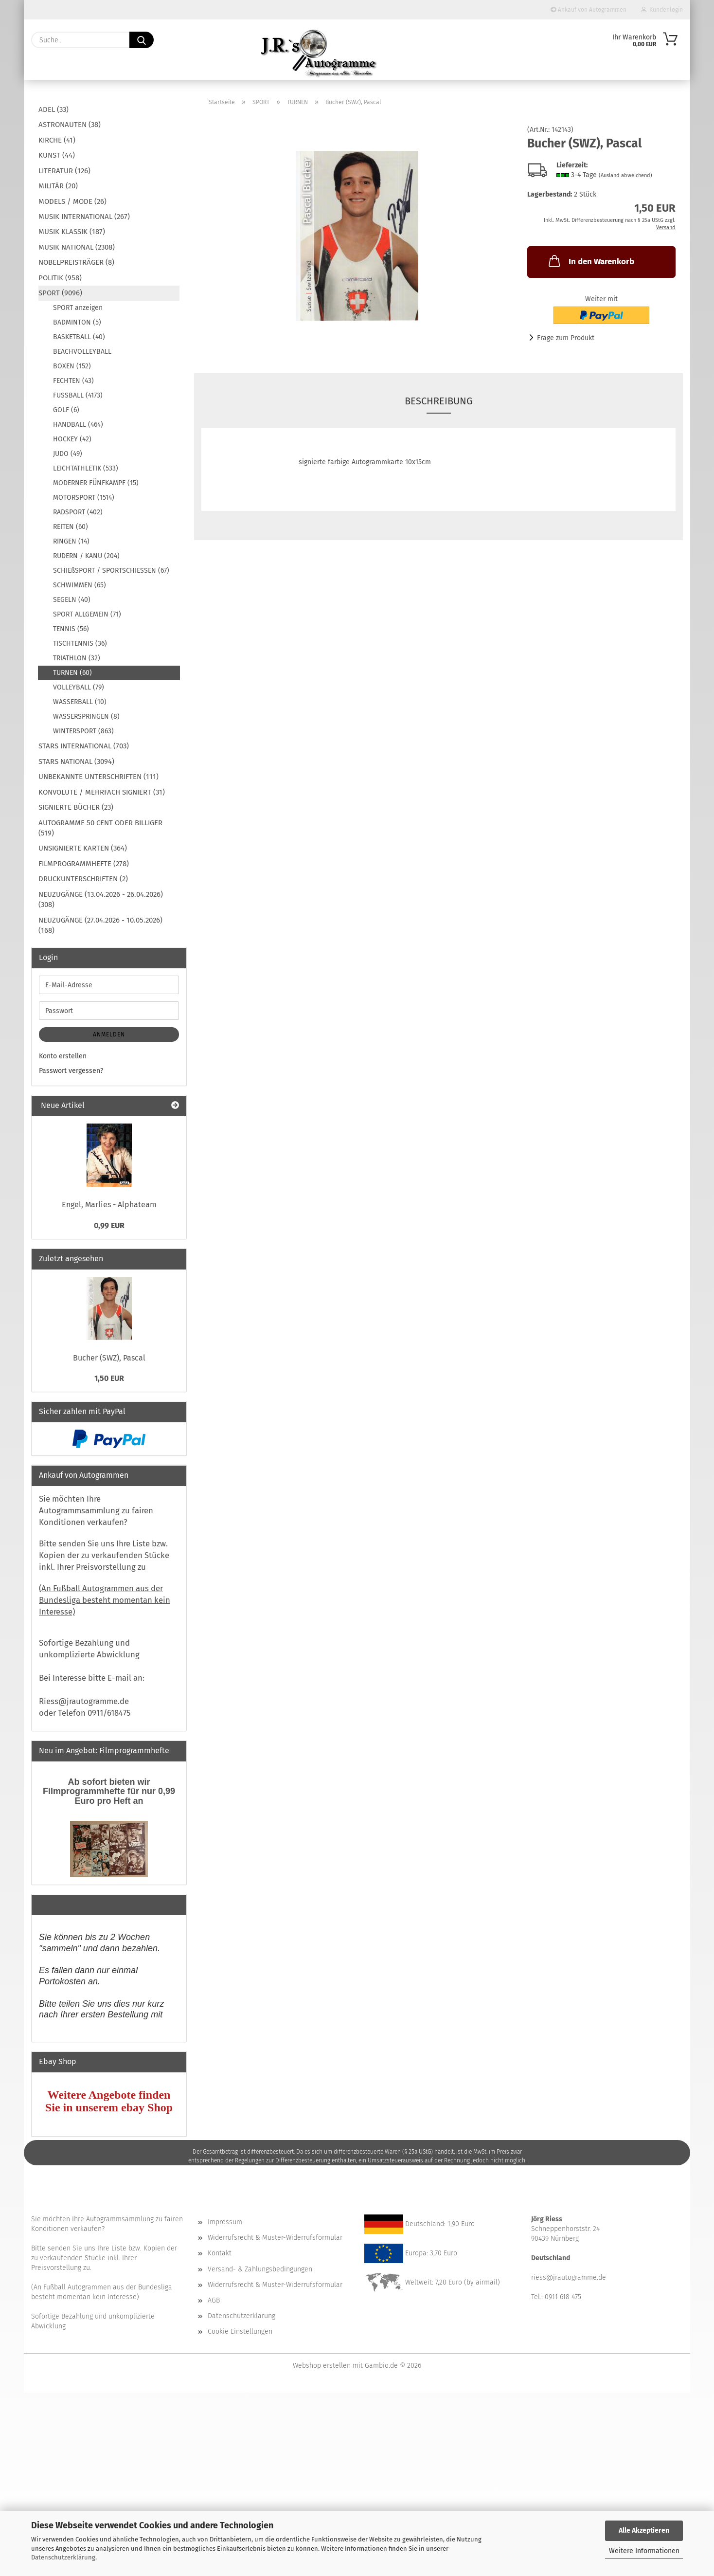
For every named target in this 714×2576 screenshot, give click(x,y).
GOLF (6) (66, 410)
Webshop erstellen (322, 2365)
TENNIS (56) (71, 629)
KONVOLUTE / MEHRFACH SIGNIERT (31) (101, 792)
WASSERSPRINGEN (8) (86, 716)
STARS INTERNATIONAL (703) (83, 746)
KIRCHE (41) (56, 140)
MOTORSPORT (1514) (83, 497)
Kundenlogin (662, 9)
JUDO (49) (67, 454)
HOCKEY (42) (72, 439)
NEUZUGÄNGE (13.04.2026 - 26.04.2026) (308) (100, 899)
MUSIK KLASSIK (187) (71, 231)
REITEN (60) (70, 527)
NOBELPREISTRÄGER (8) (76, 262)
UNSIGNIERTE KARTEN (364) (82, 848)
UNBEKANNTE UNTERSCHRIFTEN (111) (98, 776)
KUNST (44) (56, 155)
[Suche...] (141, 40)
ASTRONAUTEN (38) (69, 124)
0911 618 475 (563, 2297)
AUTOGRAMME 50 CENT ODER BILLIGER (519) (100, 827)
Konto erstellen (63, 1056)
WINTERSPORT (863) (83, 731)
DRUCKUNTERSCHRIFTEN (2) (83, 878)
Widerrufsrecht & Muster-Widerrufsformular (275, 2237)
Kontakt (220, 2253)
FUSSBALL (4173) (78, 395)
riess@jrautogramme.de (568, 2277)
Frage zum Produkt (565, 338)
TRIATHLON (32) (76, 658)
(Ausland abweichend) (625, 175)
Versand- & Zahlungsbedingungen (260, 2269)
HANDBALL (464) (78, 424)
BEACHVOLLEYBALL (82, 351)
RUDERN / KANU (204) (86, 556)
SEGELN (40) (71, 600)
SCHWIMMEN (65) (79, 585)
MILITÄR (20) (58, 185)
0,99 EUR (109, 1225)
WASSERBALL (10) (80, 702)
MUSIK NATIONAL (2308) (76, 247)
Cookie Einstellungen (240, 2331)
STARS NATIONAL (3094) (76, 761)
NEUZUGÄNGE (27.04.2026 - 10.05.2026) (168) (100, 925)
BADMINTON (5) (77, 322)
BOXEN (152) (72, 366)
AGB (214, 2300)
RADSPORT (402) (78, 512)
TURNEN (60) (72, 673)
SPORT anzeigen (78, 308)
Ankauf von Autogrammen (588, 9)
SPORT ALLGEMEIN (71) (87, 614)
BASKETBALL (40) (79, 337)
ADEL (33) (53, 109)
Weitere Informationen (644, 2551)
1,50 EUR (109, 1378)
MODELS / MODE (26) (72, 201)
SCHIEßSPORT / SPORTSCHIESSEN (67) (111, 570)
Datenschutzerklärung (63, 2557)
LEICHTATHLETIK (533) (85, 468)
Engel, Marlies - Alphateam (109, 1204)
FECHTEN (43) (73, 381)
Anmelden (109, 1034)
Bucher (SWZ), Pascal (109, 1357)
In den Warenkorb (590, 261)
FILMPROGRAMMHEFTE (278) (83, 863)
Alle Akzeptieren (644, 2530)
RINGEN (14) (71, 541)
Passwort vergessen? (71, 1071)
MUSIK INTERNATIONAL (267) (84, 216)
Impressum (225, 2222)
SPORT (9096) (60, 293)
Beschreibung (439, 401)
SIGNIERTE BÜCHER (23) (75, 807)
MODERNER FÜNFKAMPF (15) (96, 483)
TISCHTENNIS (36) (80, 643)
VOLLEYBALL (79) (78, 687)
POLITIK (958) (60, 277)
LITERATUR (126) (64, 170)
